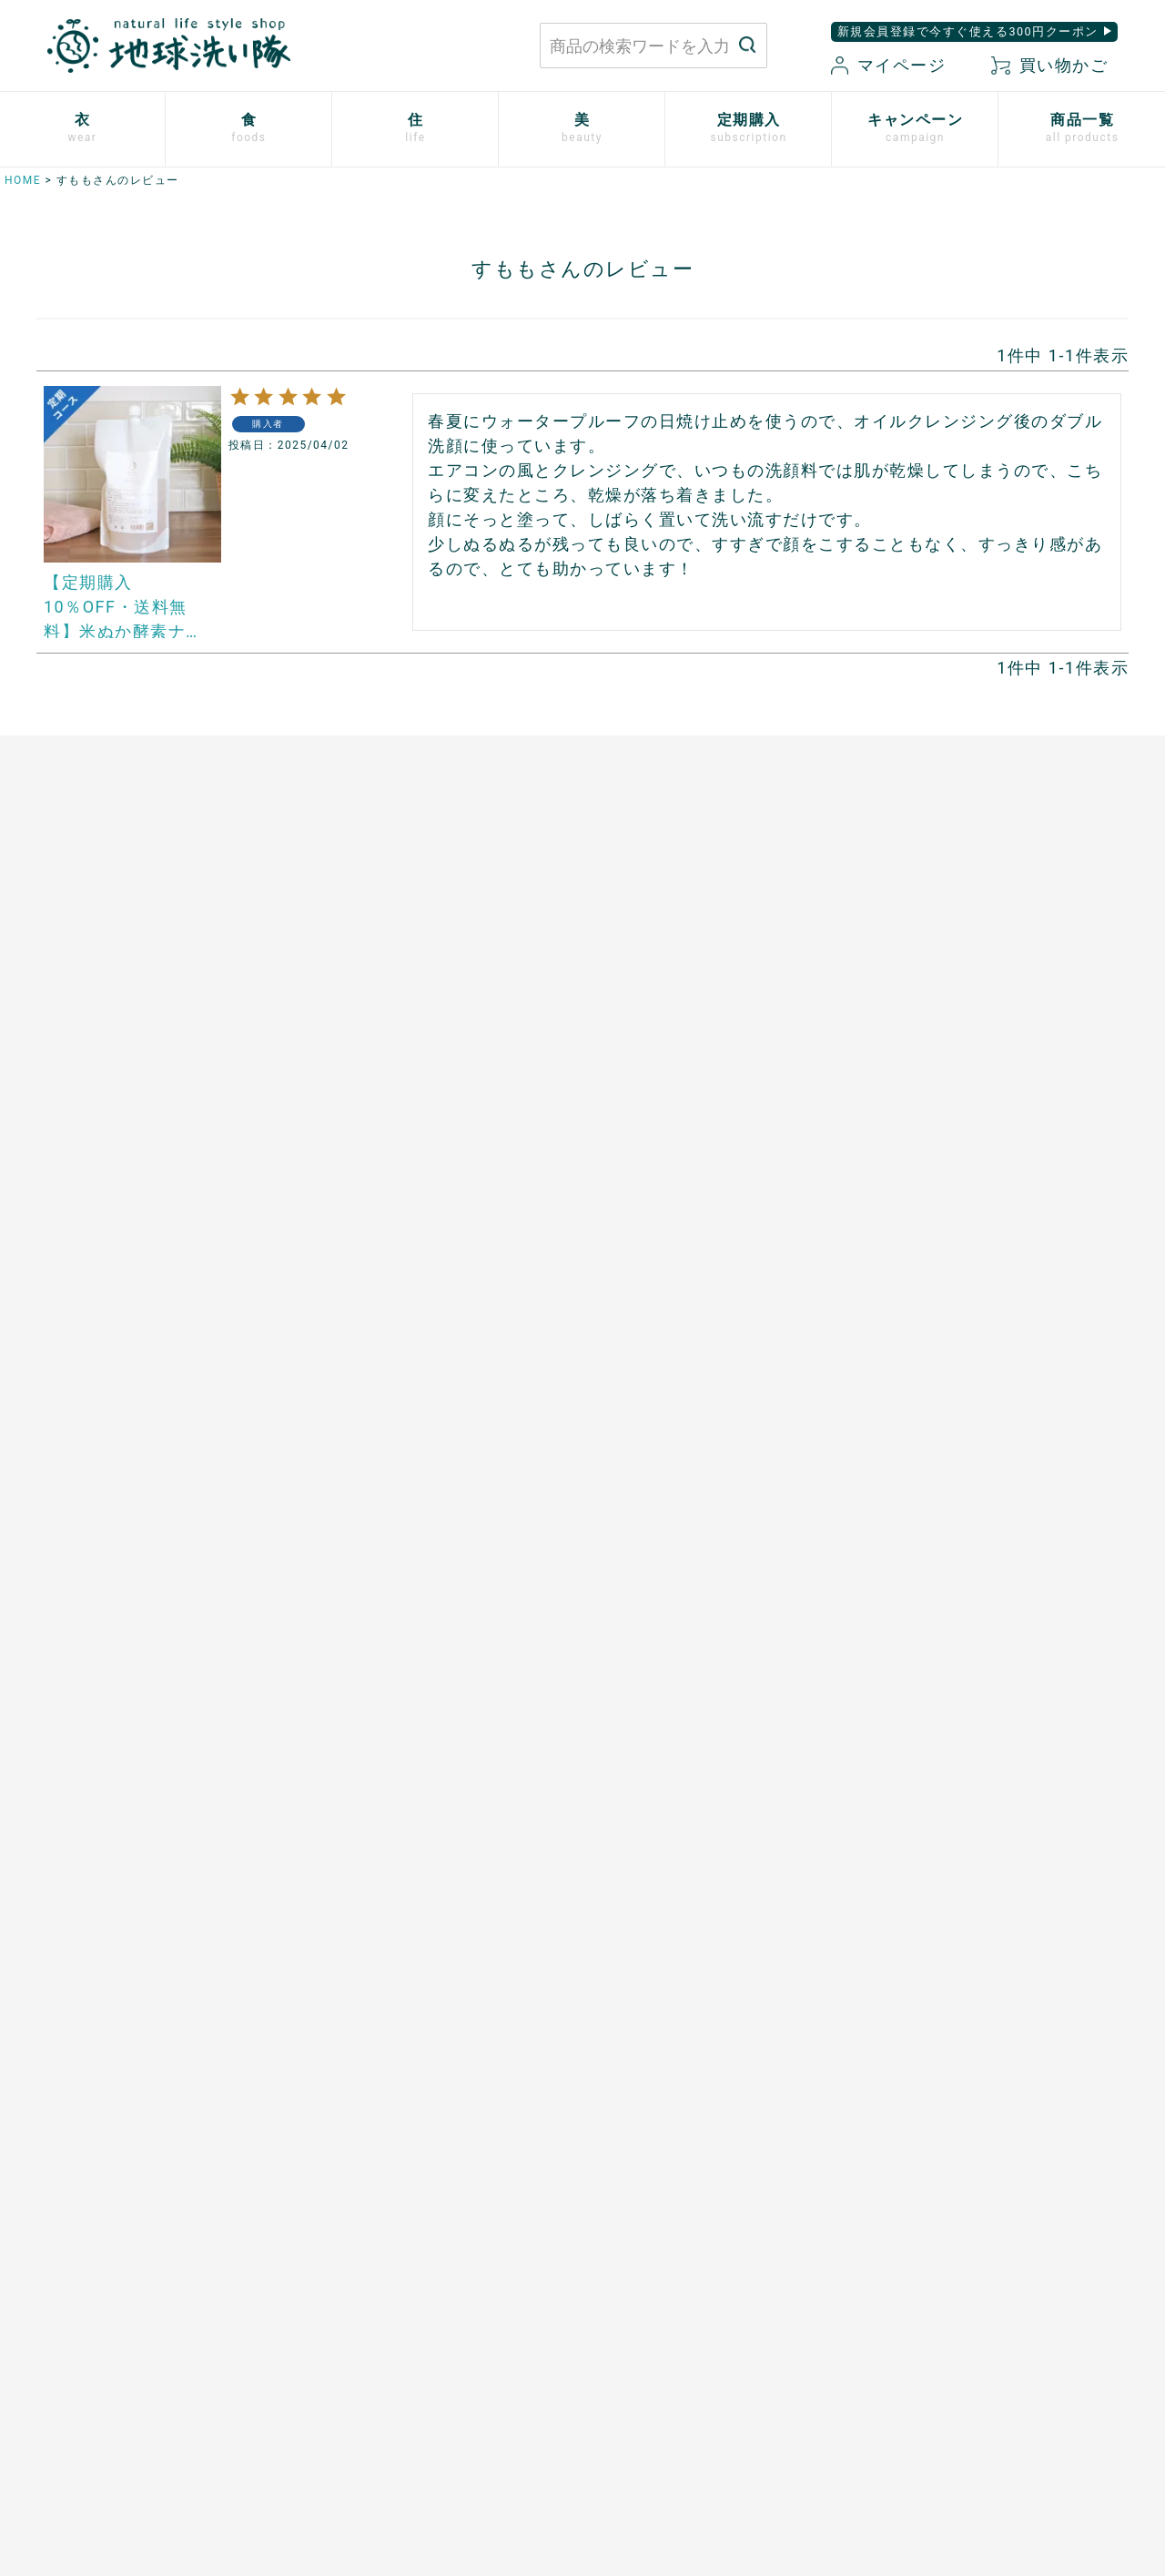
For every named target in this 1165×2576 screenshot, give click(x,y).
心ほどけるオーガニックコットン (135, 1111)
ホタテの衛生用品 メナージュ (695, 1080)
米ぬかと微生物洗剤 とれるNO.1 (704, 986)
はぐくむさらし (645, 1111)
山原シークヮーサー (377, 1269)
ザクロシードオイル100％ (396, 1237)
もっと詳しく (583, 2125)
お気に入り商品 (696, 2377)
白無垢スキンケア (936, 986)
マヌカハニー (355, 1048)
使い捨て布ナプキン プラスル (128, 1017)
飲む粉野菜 (348, 1362)
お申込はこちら (78, 1530)
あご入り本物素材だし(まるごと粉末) (432, 986)
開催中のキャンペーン (383, 1530)
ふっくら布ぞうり (85, 1080)
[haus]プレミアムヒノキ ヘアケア (988, 1206)
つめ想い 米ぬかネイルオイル (979, 1300)
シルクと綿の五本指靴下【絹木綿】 (142, 1174)
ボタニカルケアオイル (950, 1269)
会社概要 (873, 2346)
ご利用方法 (64, 1562)
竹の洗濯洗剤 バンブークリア (695, 1017)
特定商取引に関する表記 (922, 2314)
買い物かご (1049, 65)
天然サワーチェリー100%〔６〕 (416, 1174)
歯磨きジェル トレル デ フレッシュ (992, 1111)
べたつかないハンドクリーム (972, 1237)
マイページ (888, 65)
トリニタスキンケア (944, 1143)
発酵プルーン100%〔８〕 (394, 1143)
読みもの (341, 1562)
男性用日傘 (631, 1174)
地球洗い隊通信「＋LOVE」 (401, 1593)
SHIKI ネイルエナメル (951, 1362)
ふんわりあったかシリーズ (113, 1143)
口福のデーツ (355, 1080)
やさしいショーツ (85, 1048)
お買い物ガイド (696, 2284)
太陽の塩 (341, 1017)
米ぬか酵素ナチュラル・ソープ (979, 1017)
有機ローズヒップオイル (391, 1206)
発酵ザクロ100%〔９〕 (387, 1111)
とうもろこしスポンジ (666, 1143)
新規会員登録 (689, 2346)
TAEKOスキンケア (938, 1174)
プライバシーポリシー (915, 2284)
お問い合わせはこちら (305, 2300)
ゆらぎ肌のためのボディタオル (979, 1394)
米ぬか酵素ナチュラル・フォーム (986, 1080)
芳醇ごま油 (348, 1331)
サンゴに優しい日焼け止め (964, 1331)
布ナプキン (64, 986)
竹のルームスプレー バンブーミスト (716, 1048)
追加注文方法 (71, 1593)
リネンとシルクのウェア (107, 1206)
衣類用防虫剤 (71, 1237)
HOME (23, 180)
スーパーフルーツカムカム (397, 1300)
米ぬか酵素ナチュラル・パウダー (986, 1048)
